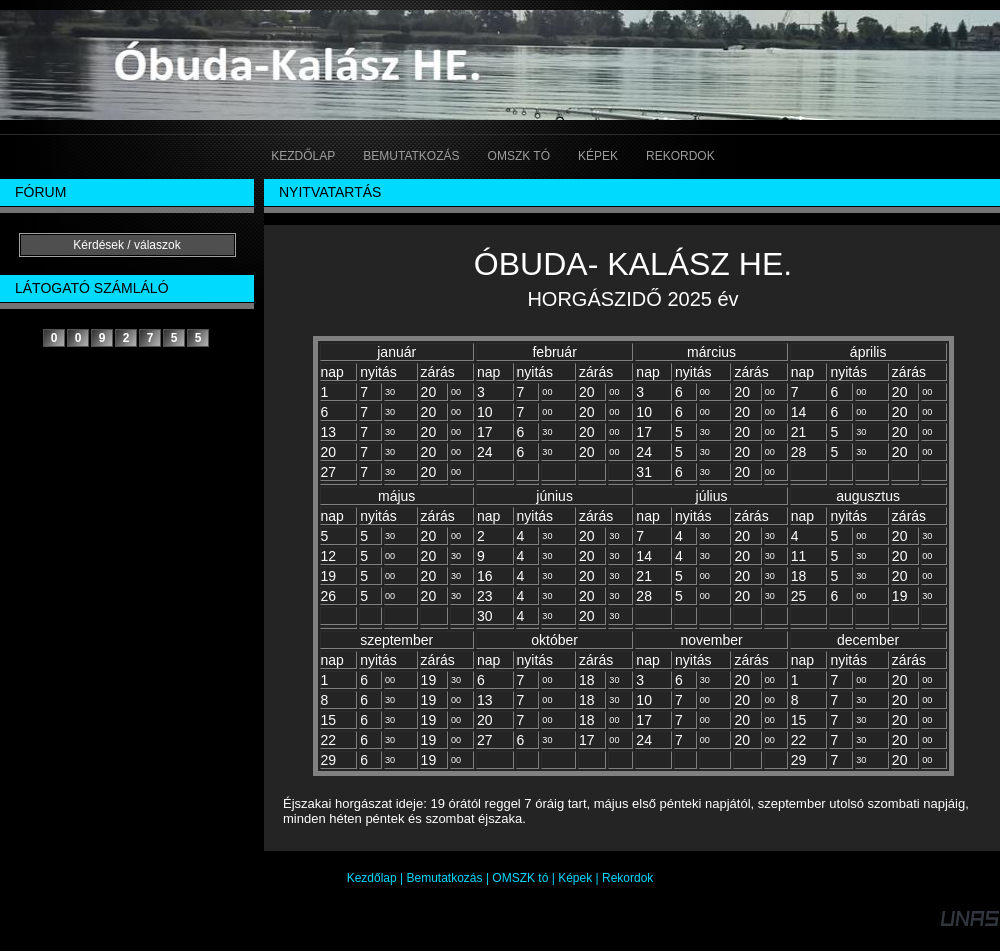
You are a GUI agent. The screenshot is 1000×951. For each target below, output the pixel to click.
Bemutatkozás (445, 878)
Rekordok (627, 878)
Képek (575, 878)
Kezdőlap (372, 878)
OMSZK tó (520, 878)
